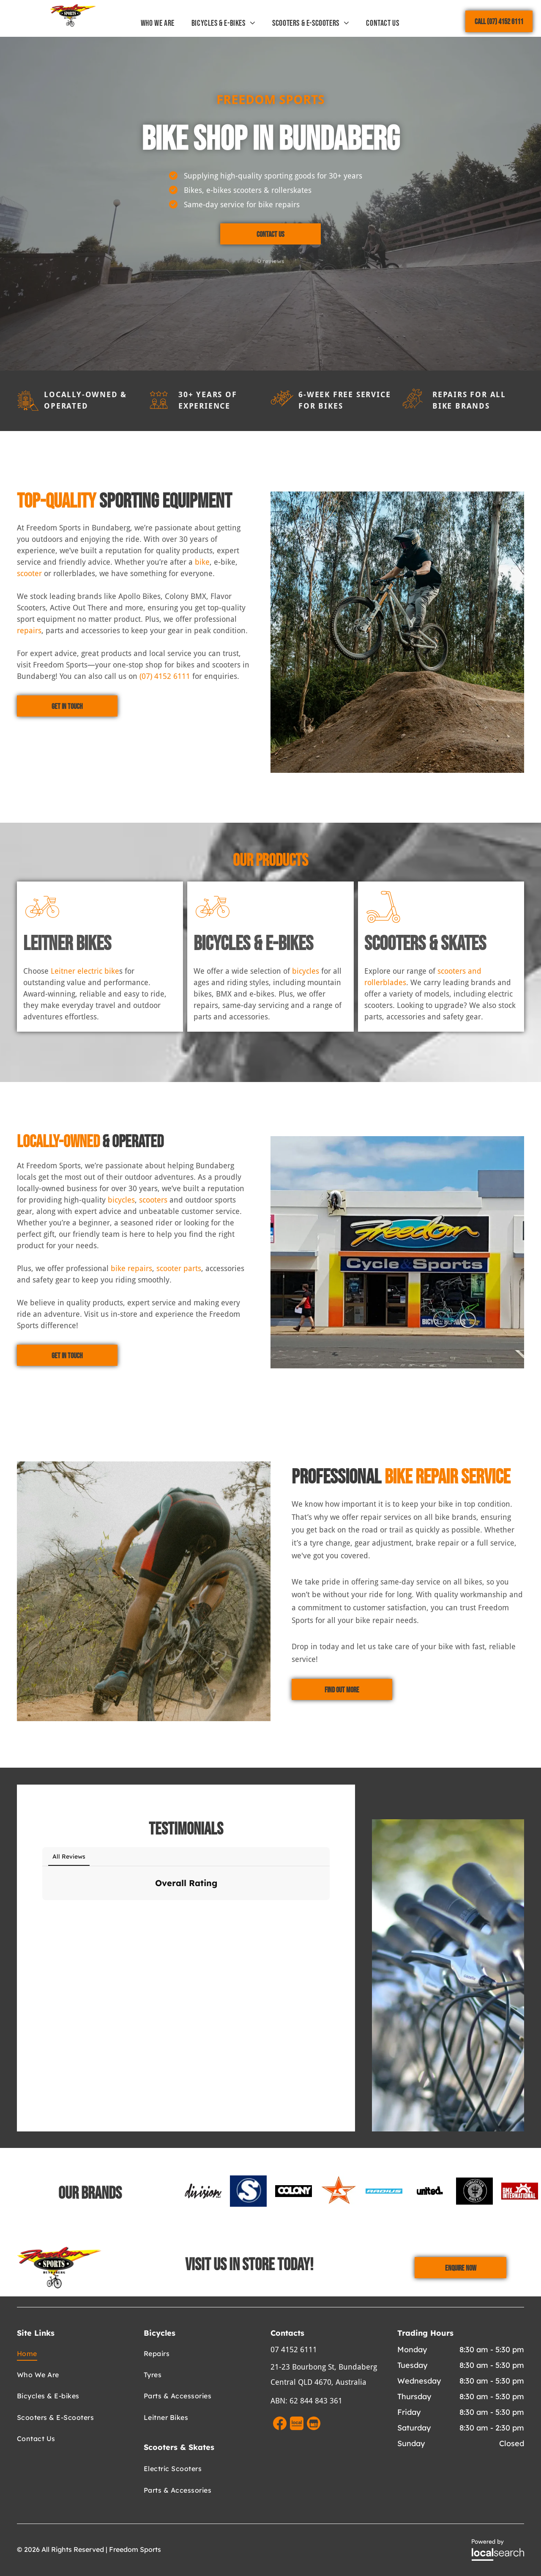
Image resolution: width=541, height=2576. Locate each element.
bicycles (305, 971)
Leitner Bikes (67, 944)
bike (202, 561)
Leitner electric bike (85, 971)
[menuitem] (157, 23)
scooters (153, 1199)
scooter (29, 573)
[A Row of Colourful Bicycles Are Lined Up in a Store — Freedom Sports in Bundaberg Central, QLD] (397, 632)
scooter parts (178, 1268)
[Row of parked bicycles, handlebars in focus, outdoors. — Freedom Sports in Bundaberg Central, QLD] (448, 1975)
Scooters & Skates (425, 944)
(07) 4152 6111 (164, 676)
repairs (29, 630)
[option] (203, 2191)
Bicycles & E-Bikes (253, 944)
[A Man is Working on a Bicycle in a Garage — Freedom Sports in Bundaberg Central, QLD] (143, 1591)
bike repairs (131, 1268)
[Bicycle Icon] (42, 921)
